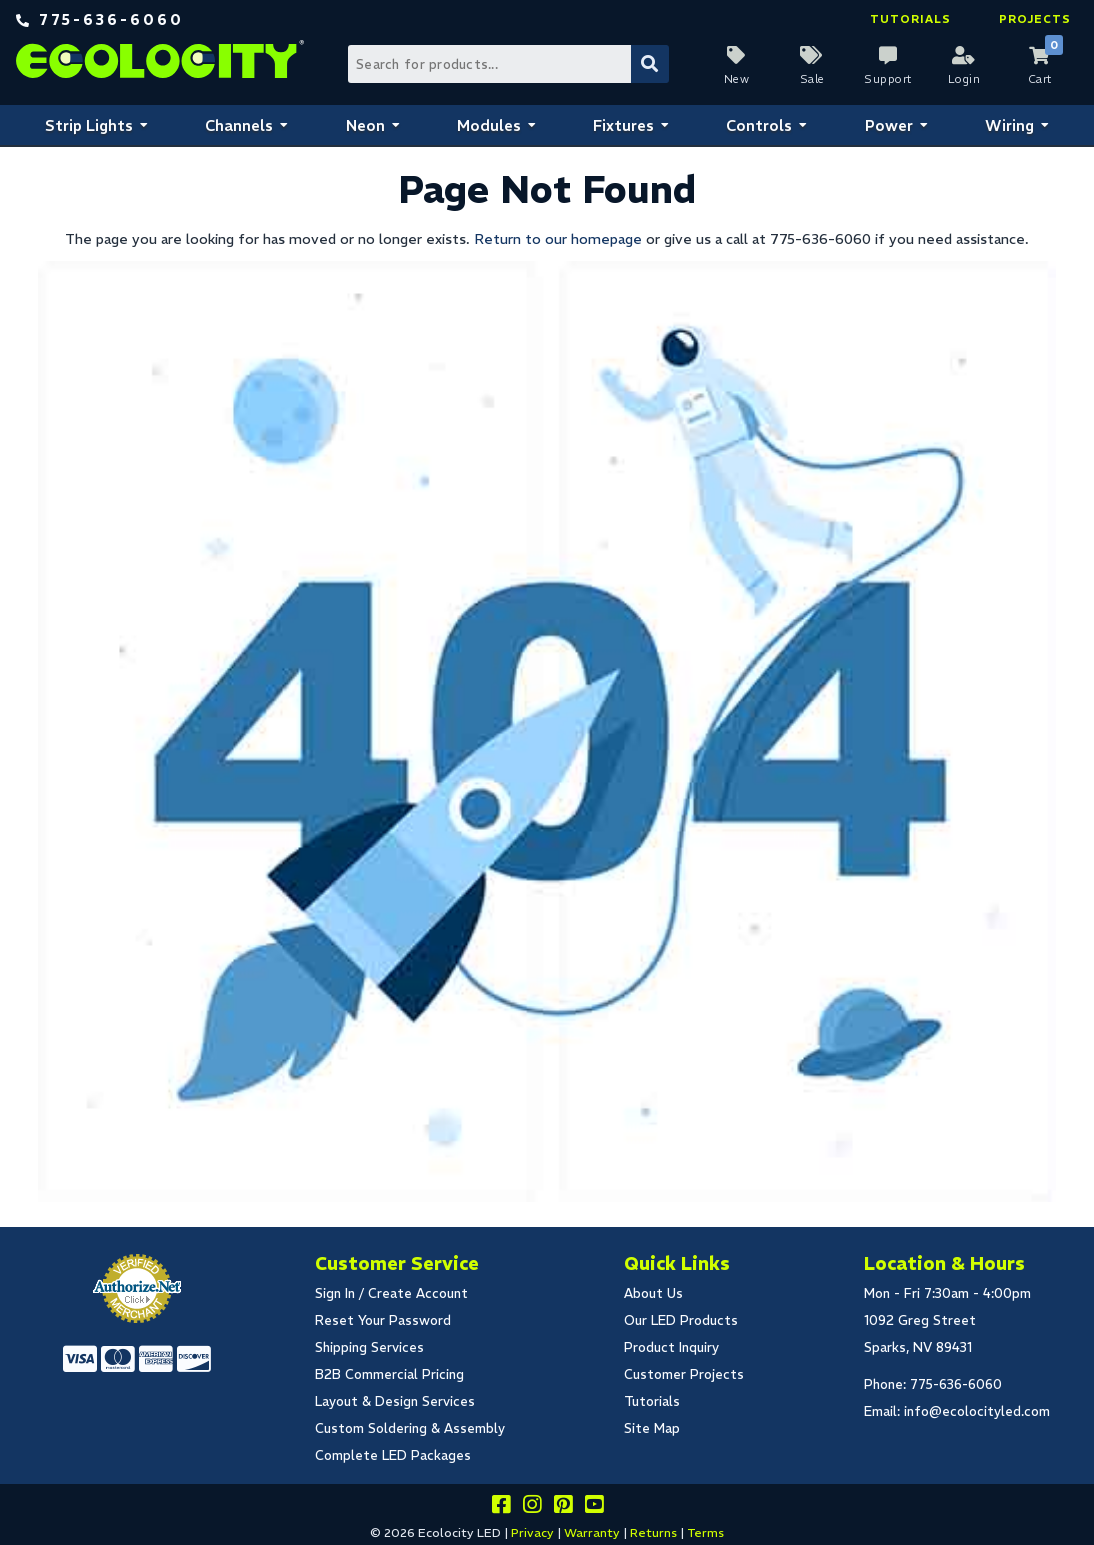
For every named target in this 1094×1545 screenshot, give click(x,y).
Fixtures (623, 125)
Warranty (592, 1532)
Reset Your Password (383, 1320)
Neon (365, 125)
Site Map (652, 1428)
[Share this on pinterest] (563, 1507)
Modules (489, 125)
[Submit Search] (650, 64)
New (737, 79)
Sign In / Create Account (391, 1293)
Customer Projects (684, 1374)
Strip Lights (89, 125)
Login (964, 79)
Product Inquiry (671, 1347)
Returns (653, 1532)
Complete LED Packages (393, 1455)
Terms (705, 1532)
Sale (812, 79)
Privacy (532, 1532)
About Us (653, 1293)
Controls (759, 125)
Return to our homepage (558, 239)
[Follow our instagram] (532, 1507)
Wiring (1009, 125)
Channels (239, 125)
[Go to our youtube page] (594, 1507)
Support (888, 79)
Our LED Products (681, 1320)
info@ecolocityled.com (977, 1411)
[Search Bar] (507, 64)
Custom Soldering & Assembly (410, 1428)
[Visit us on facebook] (501, 1507)
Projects (1035, 19)
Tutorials (910, 19)
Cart (1040, 79)
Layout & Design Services (395, 1401)
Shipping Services (369, 1347)
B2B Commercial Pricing (389, 1374)
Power (889, 125)
